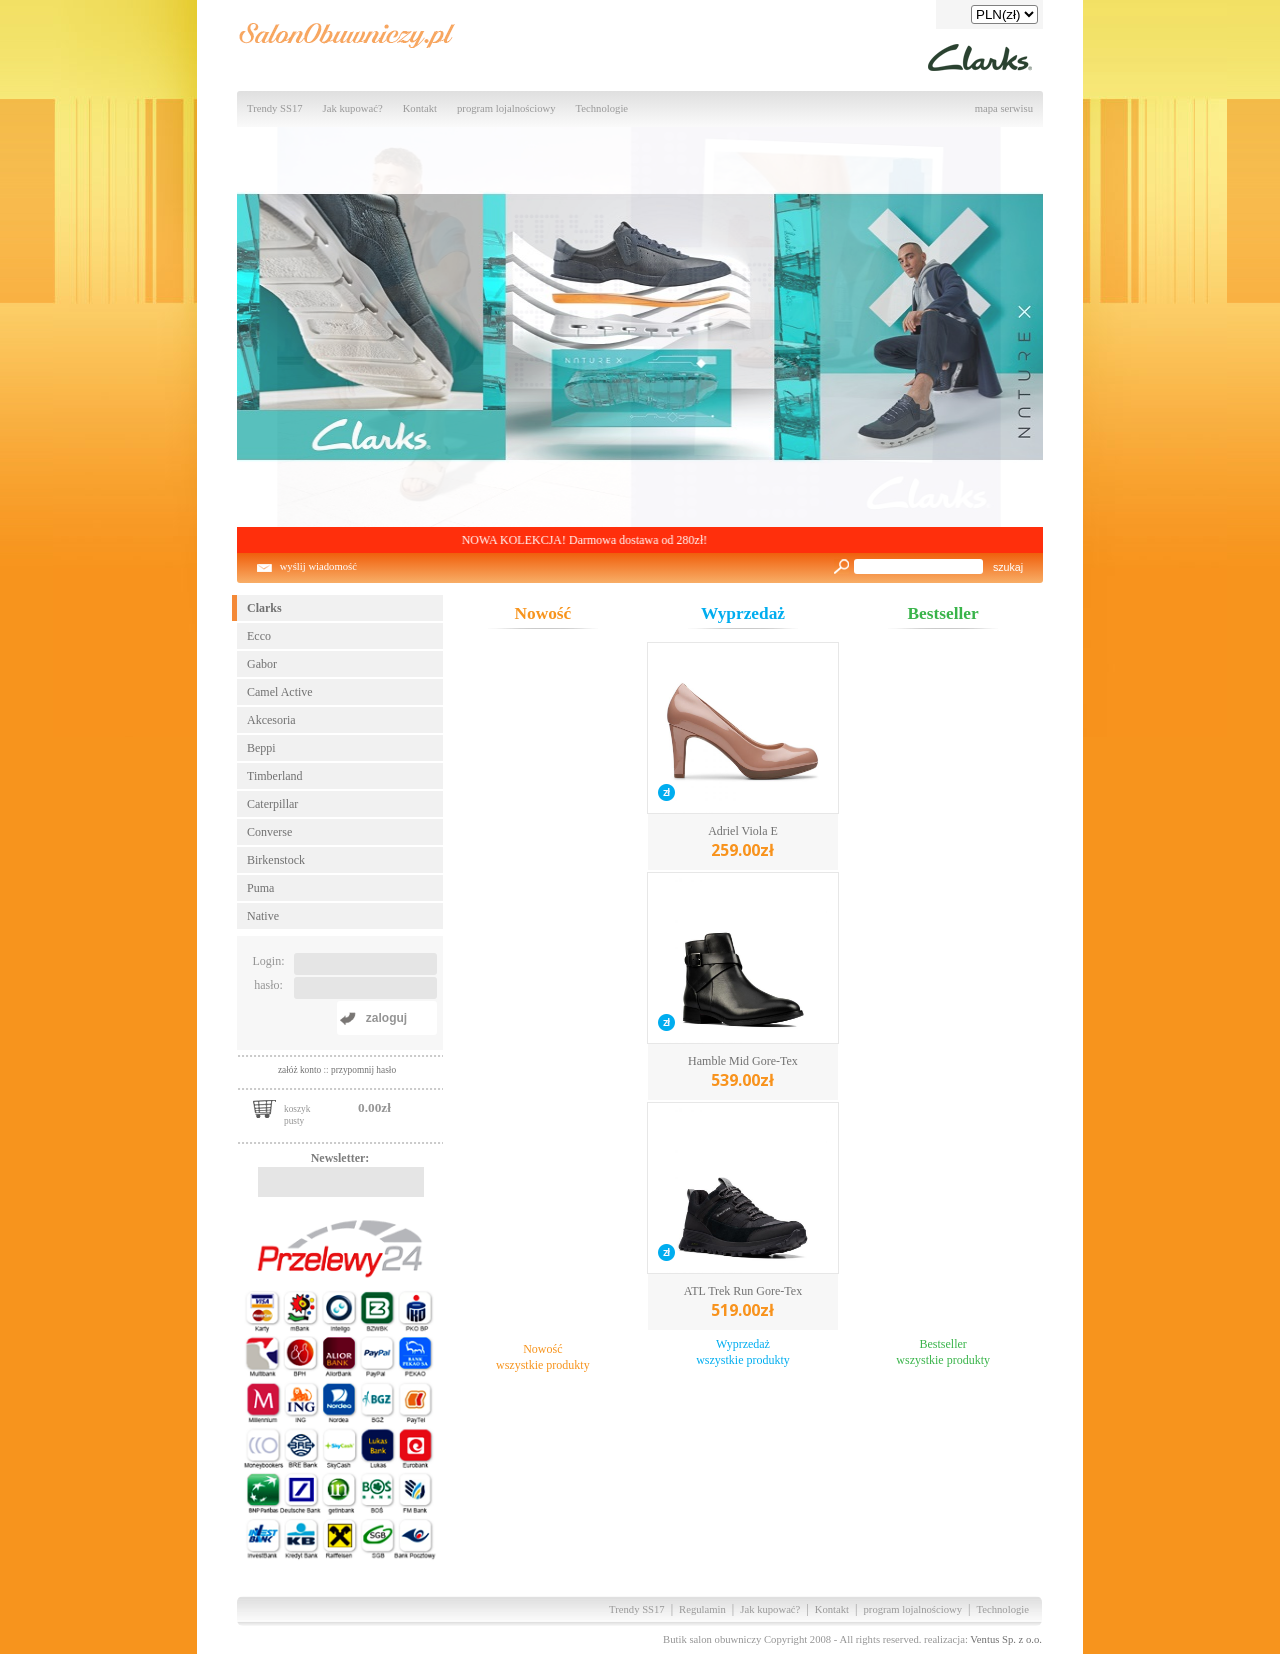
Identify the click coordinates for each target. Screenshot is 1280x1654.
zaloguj (386, 1018)
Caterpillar (272, 804)
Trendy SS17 (275, 108)
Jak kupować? (353, 108)
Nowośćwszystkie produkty (543, 1357)
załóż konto (301, 1070)
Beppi (261, 748)
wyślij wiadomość (318, 566)
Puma (260, 888)
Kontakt (420, 108)
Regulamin (702, 1609)
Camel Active (280, 692)
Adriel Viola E (743, 842)
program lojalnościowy (506, 108)
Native (263, 916)
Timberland (275, 776)
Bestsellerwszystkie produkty (943, 1352)
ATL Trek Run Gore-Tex (743, 1302)
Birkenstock (276, 860)
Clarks (264, 608)
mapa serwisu (1004, 108)
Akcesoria (271, 720)
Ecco (259, 636)
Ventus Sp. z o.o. (1006, 1639)
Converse (269, 832)
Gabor (262, 664)
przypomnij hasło (363, 1070)
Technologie (602, 108)
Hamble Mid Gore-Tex (743, 1072)
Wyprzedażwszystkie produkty (743, 1352)
